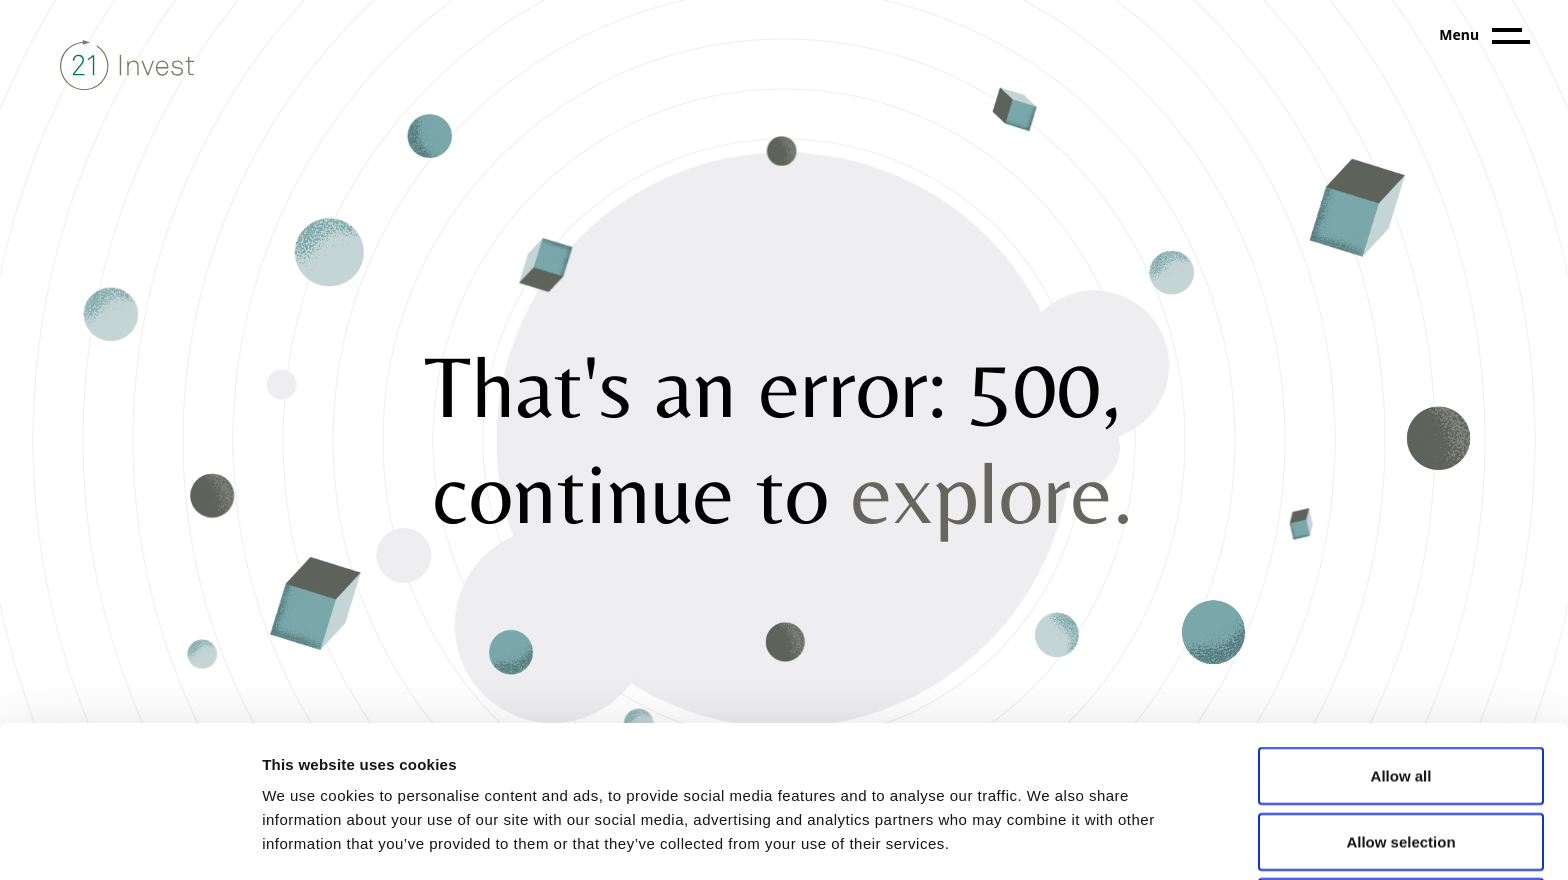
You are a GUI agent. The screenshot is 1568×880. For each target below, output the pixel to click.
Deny (1401, 764)
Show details (1049, 840)
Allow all (1401, 633)
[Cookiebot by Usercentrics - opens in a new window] (129, 841)
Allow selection (1400, 699)
